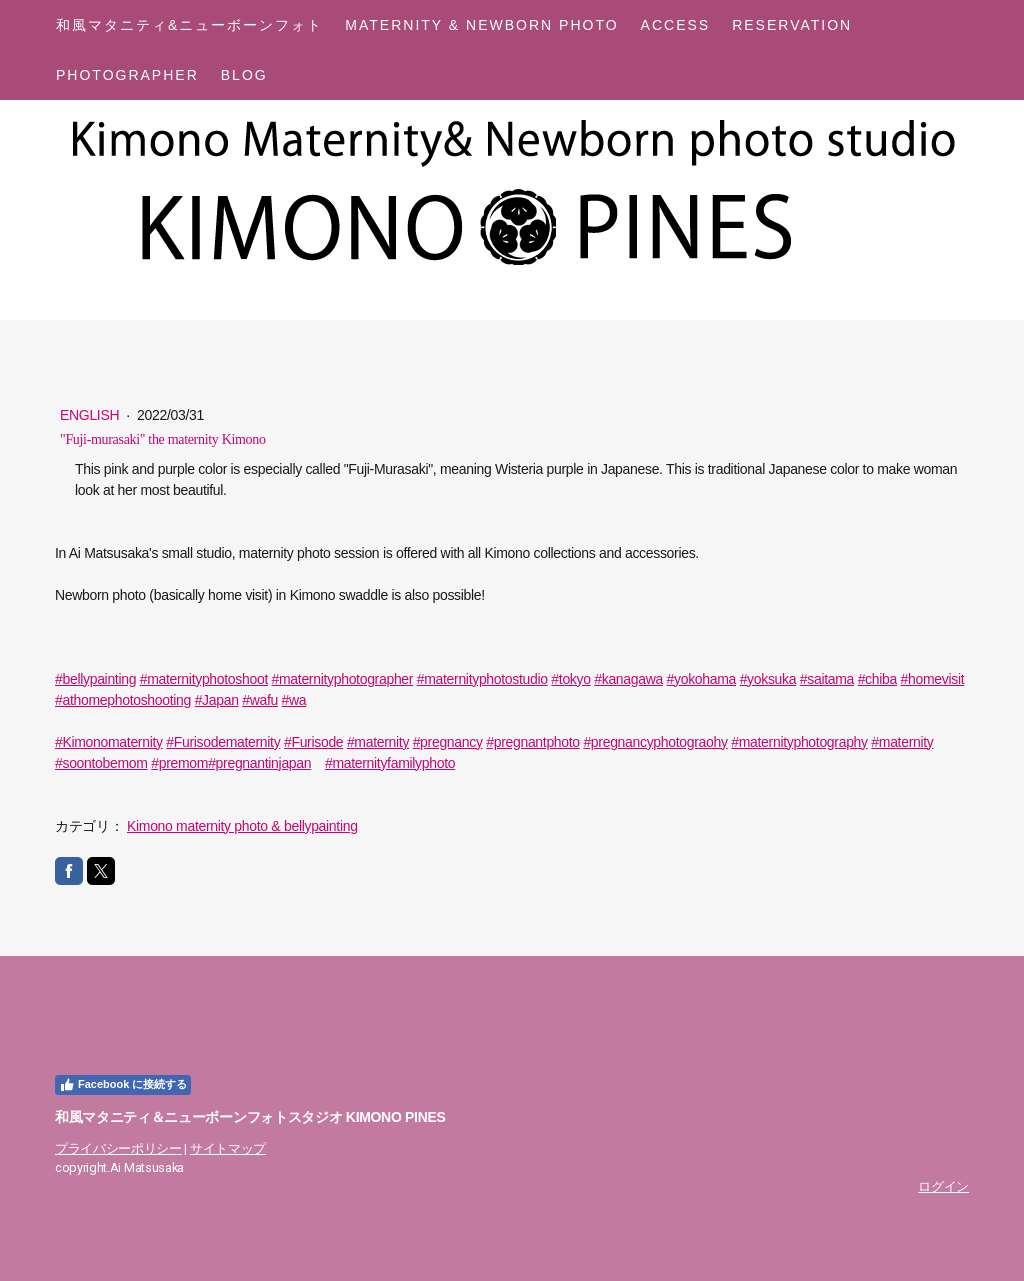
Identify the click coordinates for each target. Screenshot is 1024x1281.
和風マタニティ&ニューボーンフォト (189, 25)
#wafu (260, 700)
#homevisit (933, 679)
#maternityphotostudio (482, 679)
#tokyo (570, 679)
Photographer (127, 75)
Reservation (792, 25)
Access (676, 25)
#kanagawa (628, 679)
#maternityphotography (799, 742)
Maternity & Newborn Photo (481, 25)
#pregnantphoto (533, 742)
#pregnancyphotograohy (655, 742)
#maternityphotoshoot (204, 679)
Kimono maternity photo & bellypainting (242, 826)
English (91, 415)
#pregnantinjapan (259, 763)
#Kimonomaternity (109, 742)
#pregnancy (448, 742)
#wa (294, 700)
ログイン (943, 1186)
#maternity (378, 742)
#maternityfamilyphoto (390, 763)
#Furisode (313, 742)
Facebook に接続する (123, 1085)
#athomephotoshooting (123, 700)
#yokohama (702, 679)
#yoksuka (768, 679)
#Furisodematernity (223, 742)
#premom (179, 763)
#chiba (877, 679)
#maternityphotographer (343, 679)
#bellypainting (95, 679)
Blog (244, 75)
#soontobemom (101, 763)
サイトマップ (228, 1148)
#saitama (827, 679)
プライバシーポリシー (118, 1148)
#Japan (217, 700)
